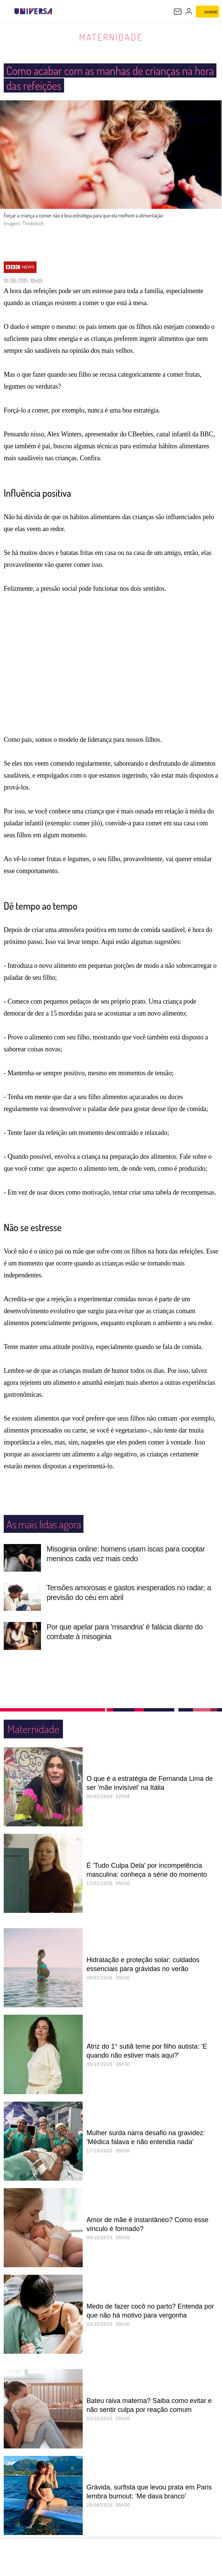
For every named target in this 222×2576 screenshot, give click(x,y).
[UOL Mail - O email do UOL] (177, 11)
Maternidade (110, 37)
